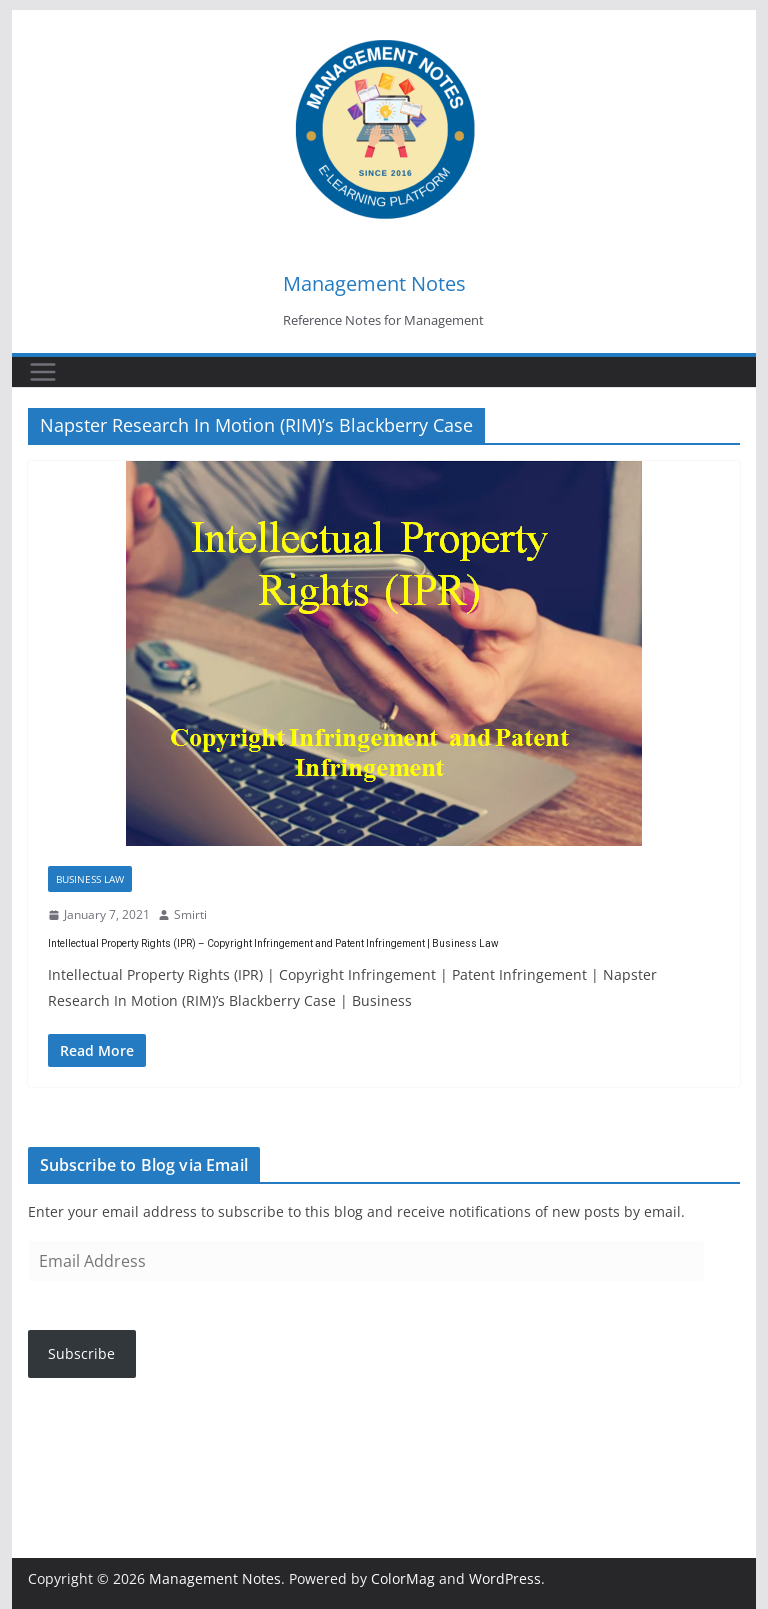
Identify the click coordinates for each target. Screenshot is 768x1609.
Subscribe (81, 1353)
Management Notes (374, 283)
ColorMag (403, 1578)
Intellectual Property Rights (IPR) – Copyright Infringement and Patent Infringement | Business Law (273, 943)
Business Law (90, 879)
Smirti (190, 914)
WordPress (505, 1578)
